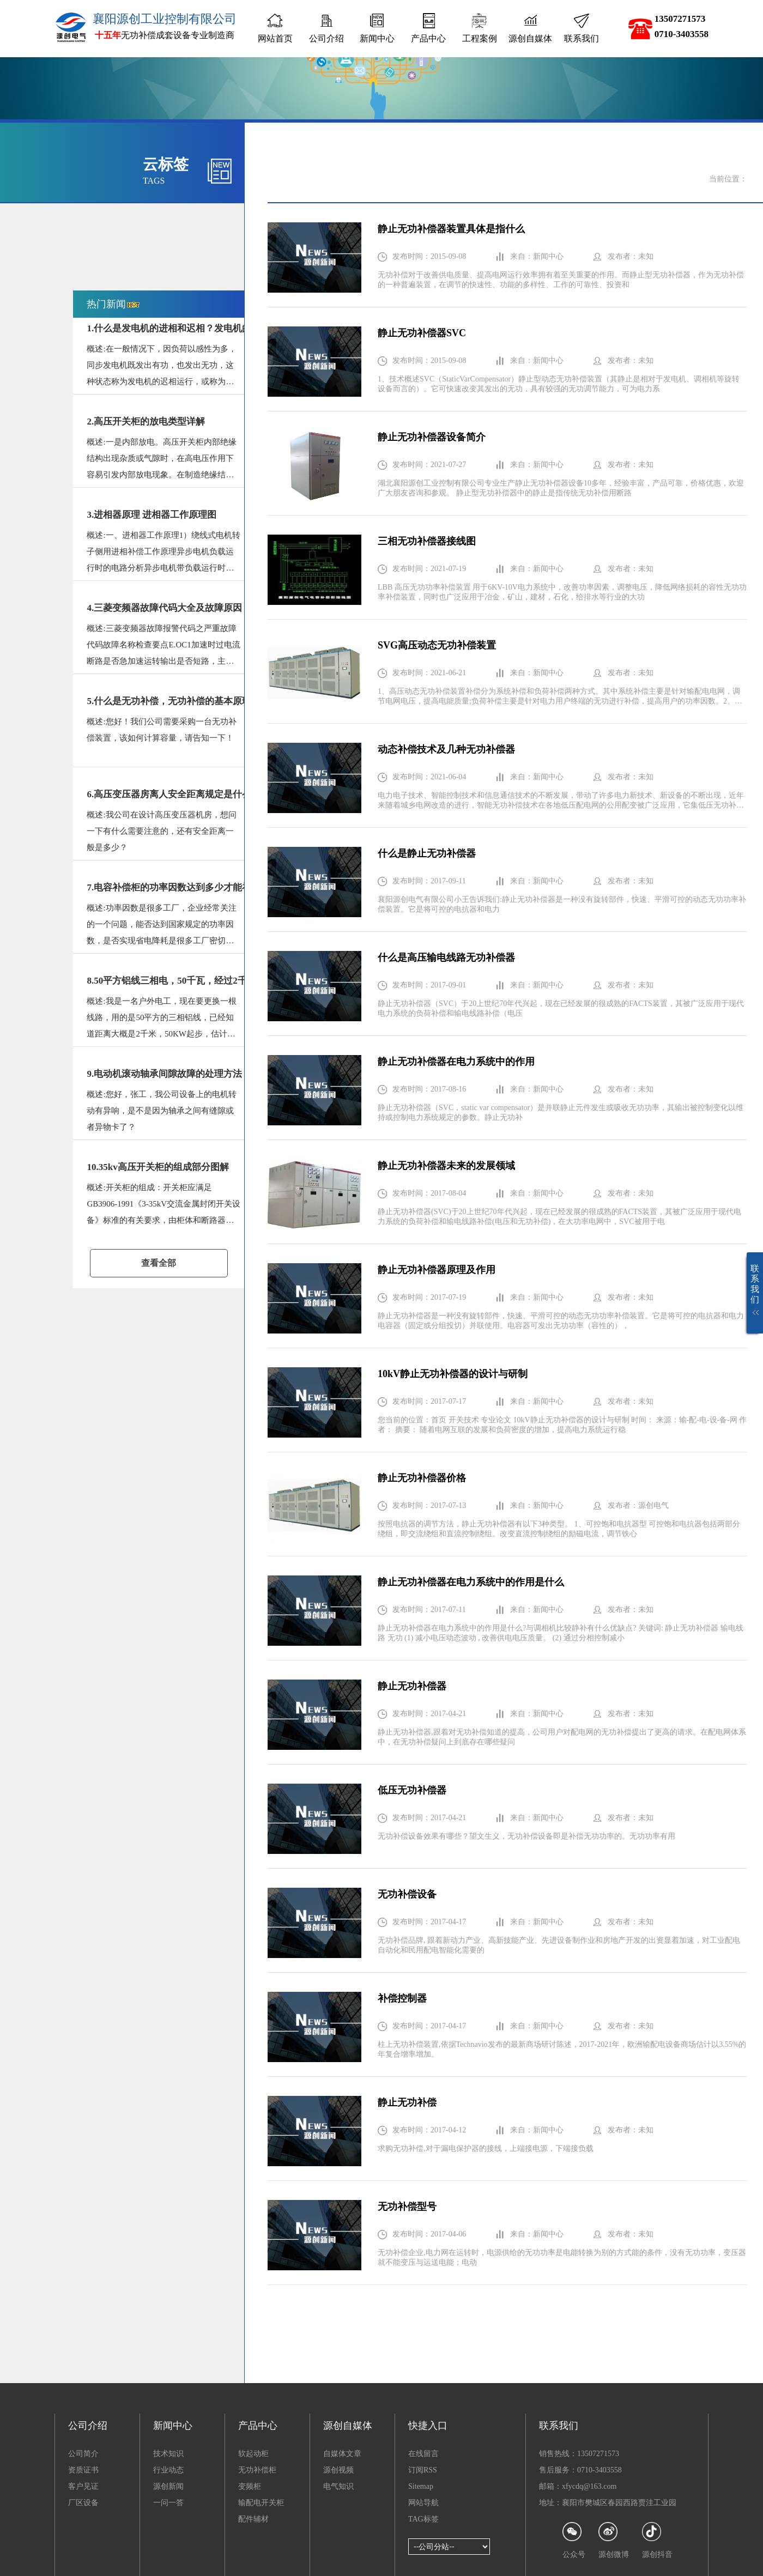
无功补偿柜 (257, 2470)
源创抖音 (657, 2540)
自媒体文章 (342, 2454)
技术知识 (168, 2454)
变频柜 (249, 2486)
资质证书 (83, 2470)
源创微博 (613, 2540)
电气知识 (338, 2486)
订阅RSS (422, 2470)
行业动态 (168, 2470)
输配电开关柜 (261, 2503)
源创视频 (338, 2470)
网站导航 (423, 2503)
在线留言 (423, 2454)
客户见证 (83, 2486)
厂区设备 (83, 2503)
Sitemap (420, 2486)
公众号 (573, 2540)
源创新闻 (168, 2486)
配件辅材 (253, 2519)
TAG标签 (423, 2519)
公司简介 (83, 2454)
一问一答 (168, 2503)
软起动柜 (253, 2454)
